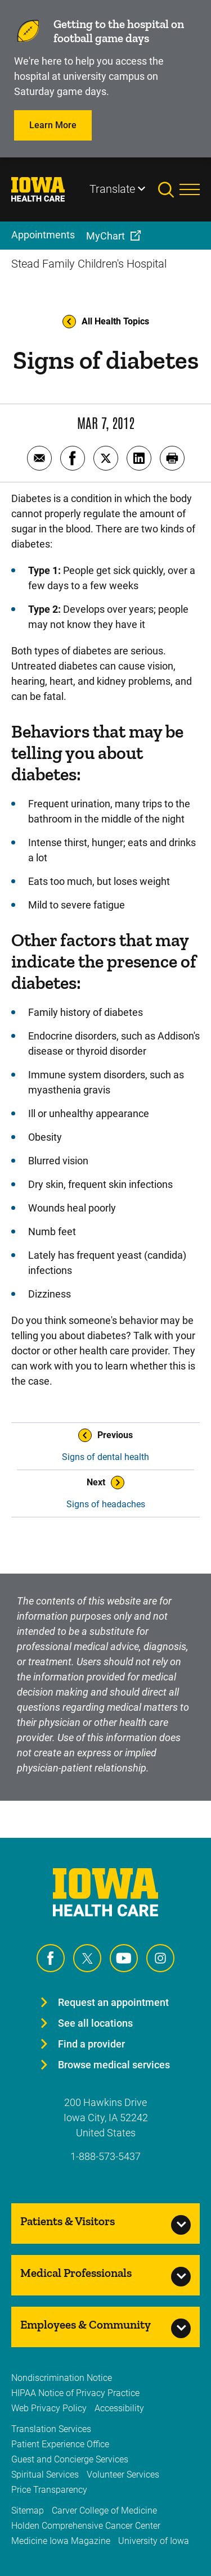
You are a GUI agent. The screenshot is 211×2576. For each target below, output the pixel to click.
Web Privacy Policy (49, 2408)
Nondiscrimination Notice (61, 2377)
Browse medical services (114, 2065)
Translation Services (51, 2429)
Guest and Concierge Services (69, 2459)
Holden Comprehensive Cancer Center (85, 2525)
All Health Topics (105, 321)
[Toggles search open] (168, 189)
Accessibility (119, 2408)
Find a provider (91, 2044)
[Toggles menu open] (189, 189)
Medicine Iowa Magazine (60, 2541)
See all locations (95, 2023)
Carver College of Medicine (104, 2510)
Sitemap (27, 2510)
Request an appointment (113, 2002)
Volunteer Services (123, 2474)
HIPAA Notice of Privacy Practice (75, 2393)
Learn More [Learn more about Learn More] (53, 125)
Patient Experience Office (60, 2444)
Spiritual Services (45, 2474)
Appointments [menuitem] (43, 235)
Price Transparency (49, 2489)
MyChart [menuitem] (105, 236)
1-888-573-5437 (105, 2156)
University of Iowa (153, 2541)
